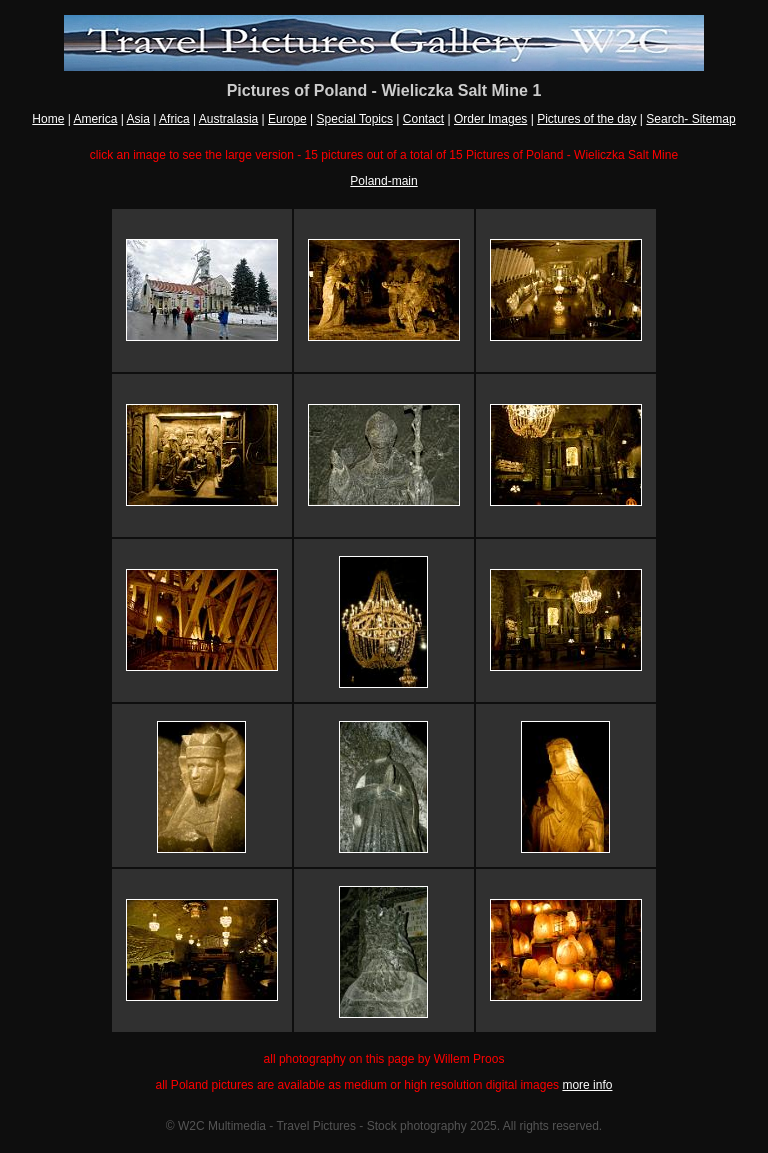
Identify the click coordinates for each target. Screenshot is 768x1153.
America (95, 119)
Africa (174, 119)
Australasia (228, 119)
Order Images (490, 119)
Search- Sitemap (690, 119)
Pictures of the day (586, 119)
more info (587, 1085)
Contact (423, 119)
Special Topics (355, 119)
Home (48, 119)
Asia (138, 119)
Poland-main (383, 181)
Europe (287, 119)
